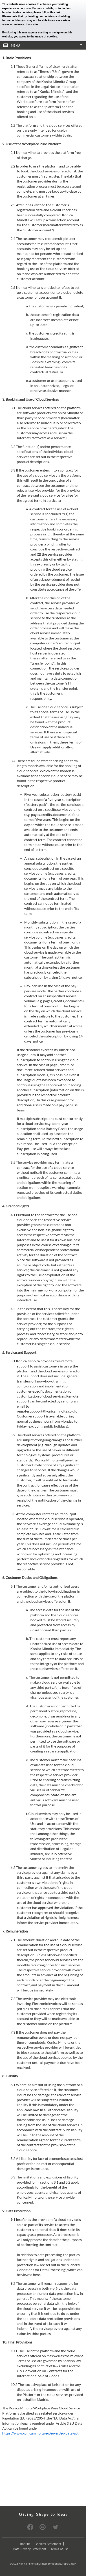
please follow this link (46, 12)
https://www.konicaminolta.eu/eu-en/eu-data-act (40, 2433)
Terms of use (59, 2549)
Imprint (25, 2544)
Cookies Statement (48, 2544)
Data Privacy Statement (29, 2549)
